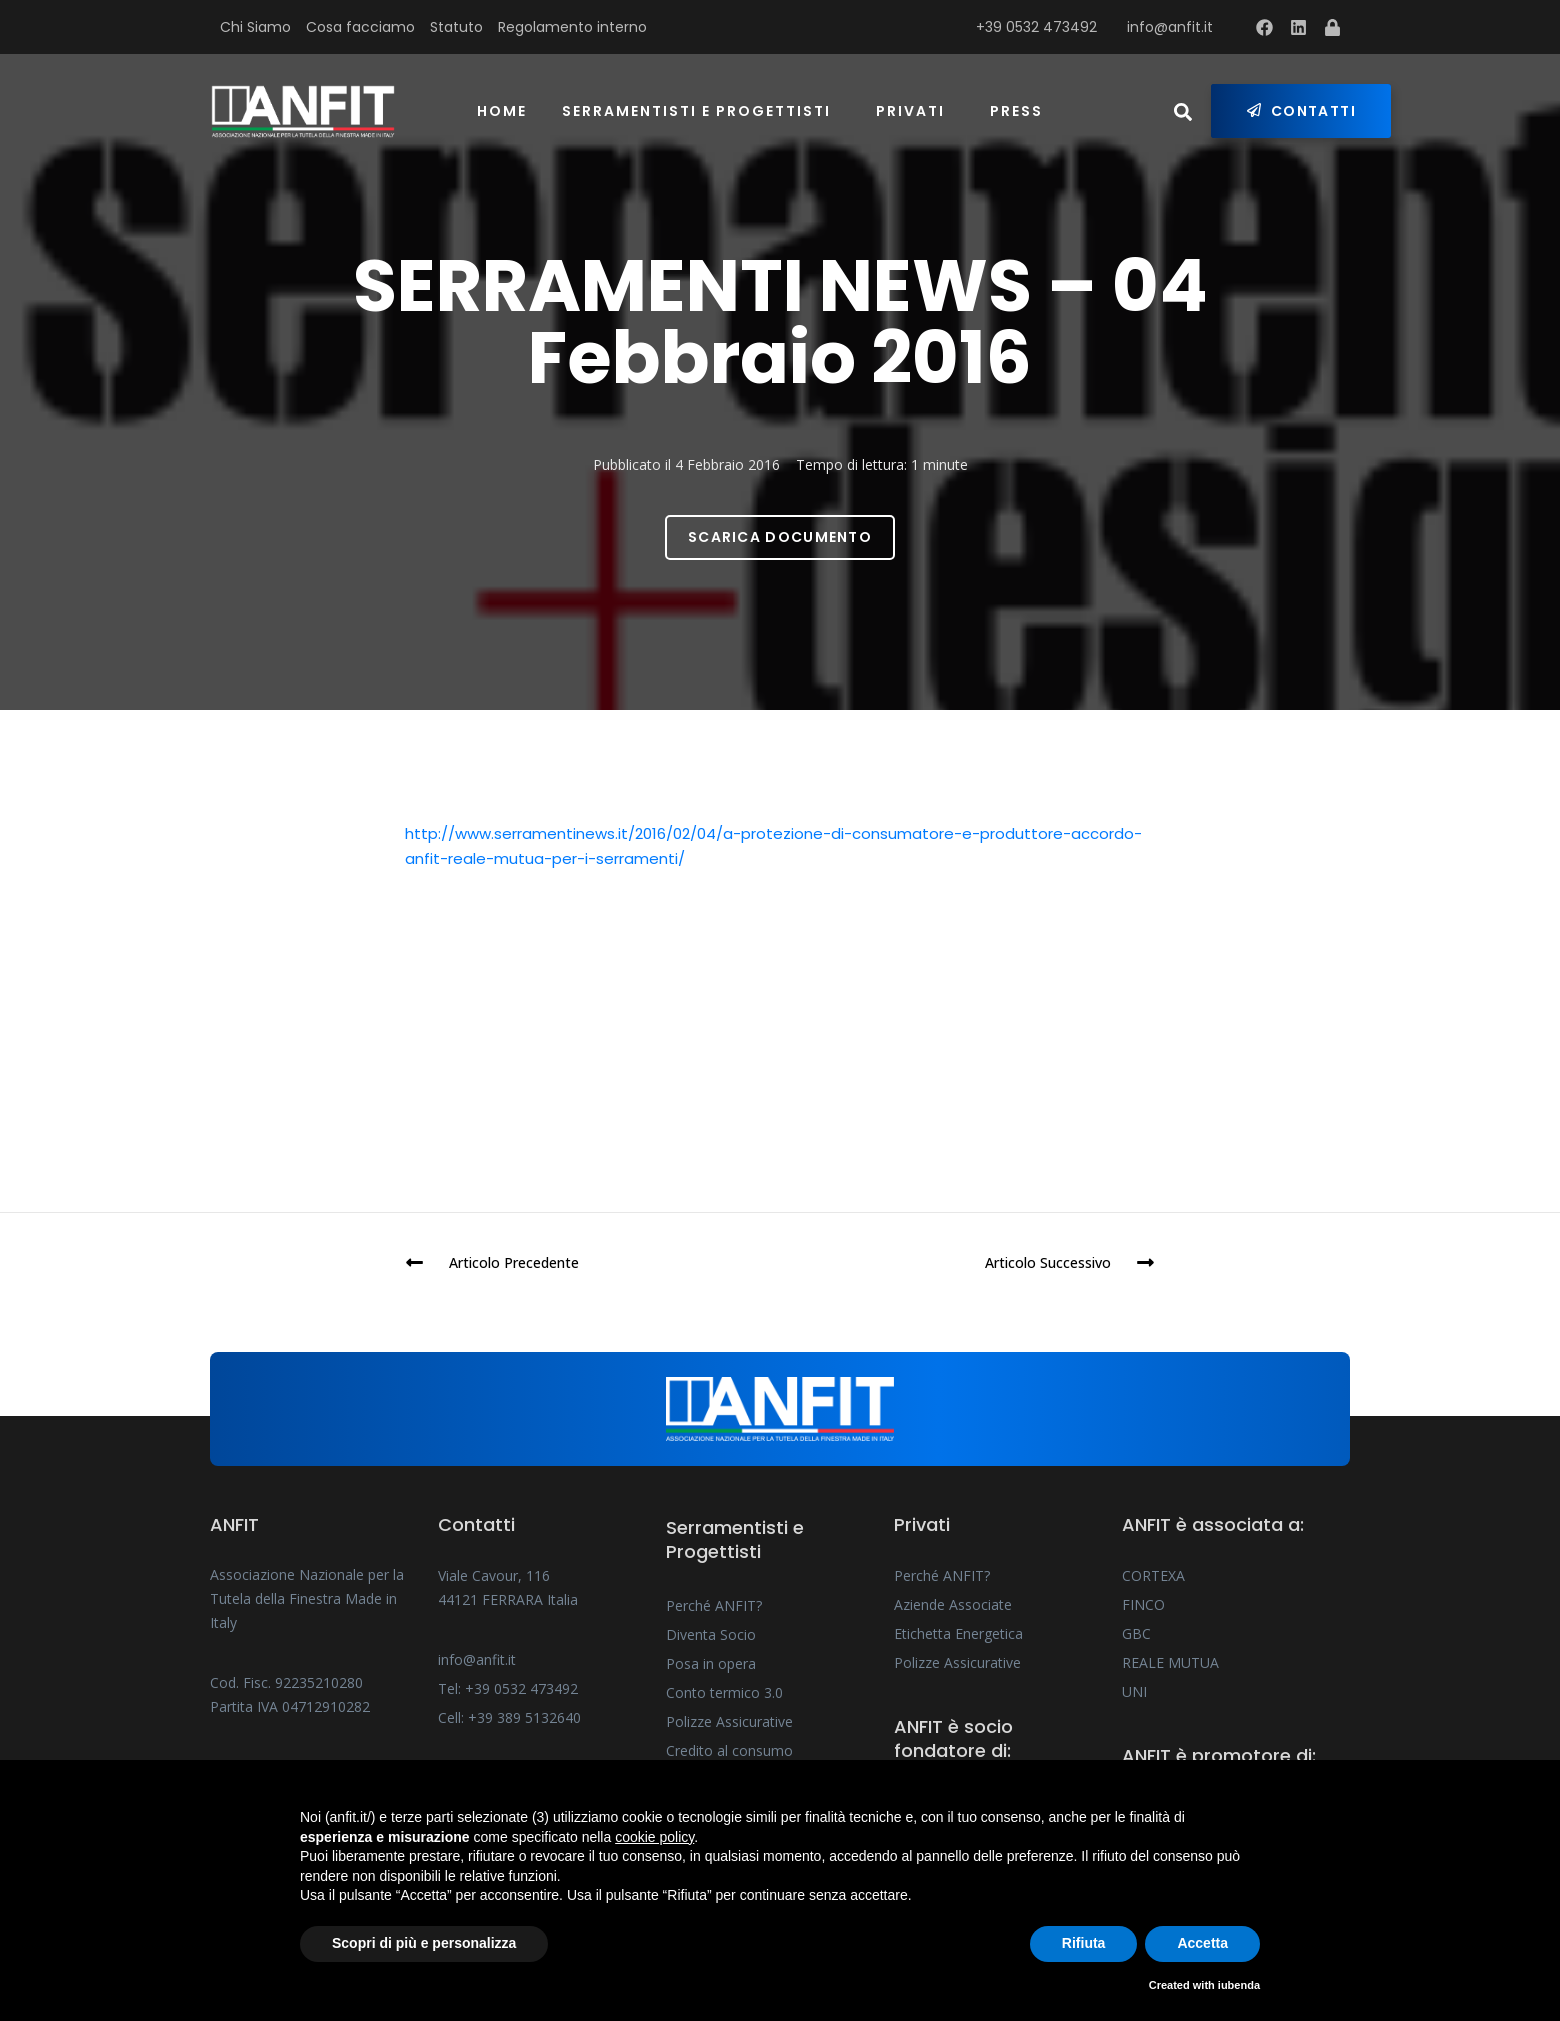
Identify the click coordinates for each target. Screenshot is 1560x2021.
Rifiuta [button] (1084, 1943)
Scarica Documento (780, 537)
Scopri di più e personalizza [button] (424, 1943)
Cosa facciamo (360, 27)
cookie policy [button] (654, 1837)
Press (1016, 111)
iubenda (1239, 1985)
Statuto (456, 27)
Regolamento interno (572, 27)
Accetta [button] (1202, 1943)
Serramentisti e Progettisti (696, 111)
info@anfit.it (1170, 27)
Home (502, 111)
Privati (910, 111)
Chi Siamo (255, 27)
